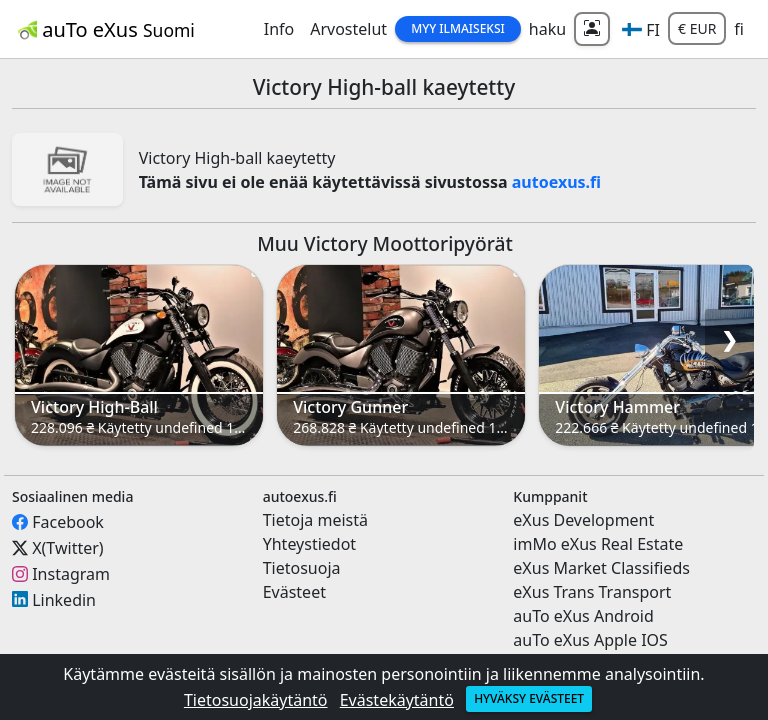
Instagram (71, 574)
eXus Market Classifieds (601, 568)
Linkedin (64, 599)
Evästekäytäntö (397, 700)
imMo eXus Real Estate (598, 544)
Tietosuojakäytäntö (256, 700)
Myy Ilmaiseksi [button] (458, 28)
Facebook (68, 522)
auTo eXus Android (583, 616)
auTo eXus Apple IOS (590, 640)
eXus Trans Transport (592, 592)
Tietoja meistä (315, 520)
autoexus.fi (556, 182)
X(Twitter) (67, 548)
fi (739, 29)
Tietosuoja (302, 568)
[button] (641, 29)
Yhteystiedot (309, 544)
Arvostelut (348, 29)
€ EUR (697, 28)
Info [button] (279, 29)
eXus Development (583, 520)
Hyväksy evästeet (529, 698)
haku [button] (547, 29)
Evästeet (294, 592)
